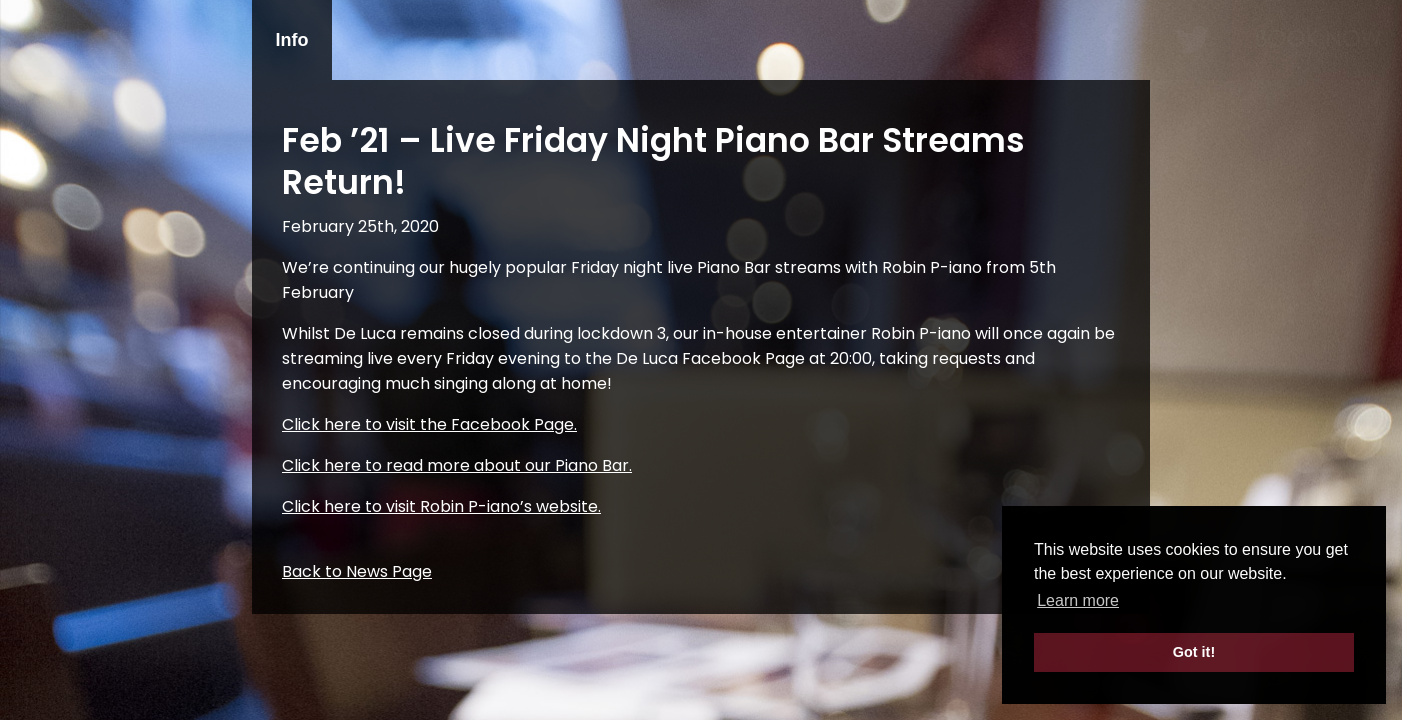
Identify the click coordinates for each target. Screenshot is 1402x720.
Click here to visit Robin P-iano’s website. (441, 506)
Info (292, 40)
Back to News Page (357, 571)
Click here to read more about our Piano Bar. (457, 465)
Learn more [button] (1078, 600)
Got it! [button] (1194, 652)
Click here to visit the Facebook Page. (429, 424)
